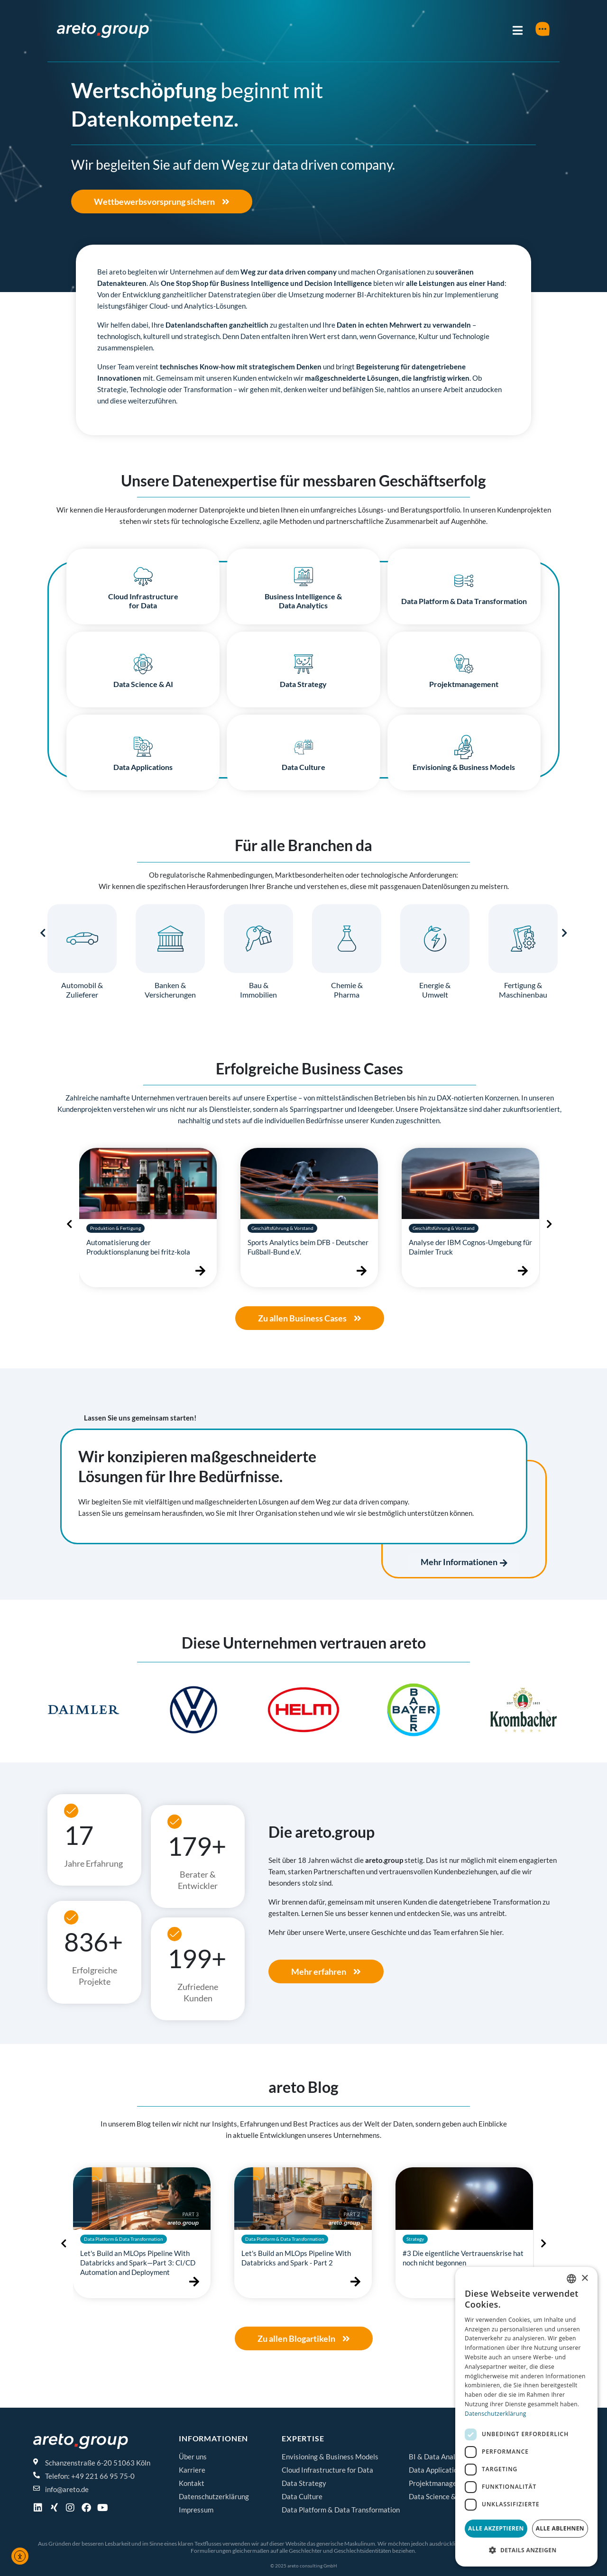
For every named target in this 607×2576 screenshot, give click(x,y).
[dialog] (526, 2417)
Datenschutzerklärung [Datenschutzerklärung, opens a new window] (495, 2414)
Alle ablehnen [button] (560, 2528)
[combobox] (571, 2278)
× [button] (584, 2278)
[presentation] (42, 932)
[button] (58, 1713)
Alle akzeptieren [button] (496, 2528)
